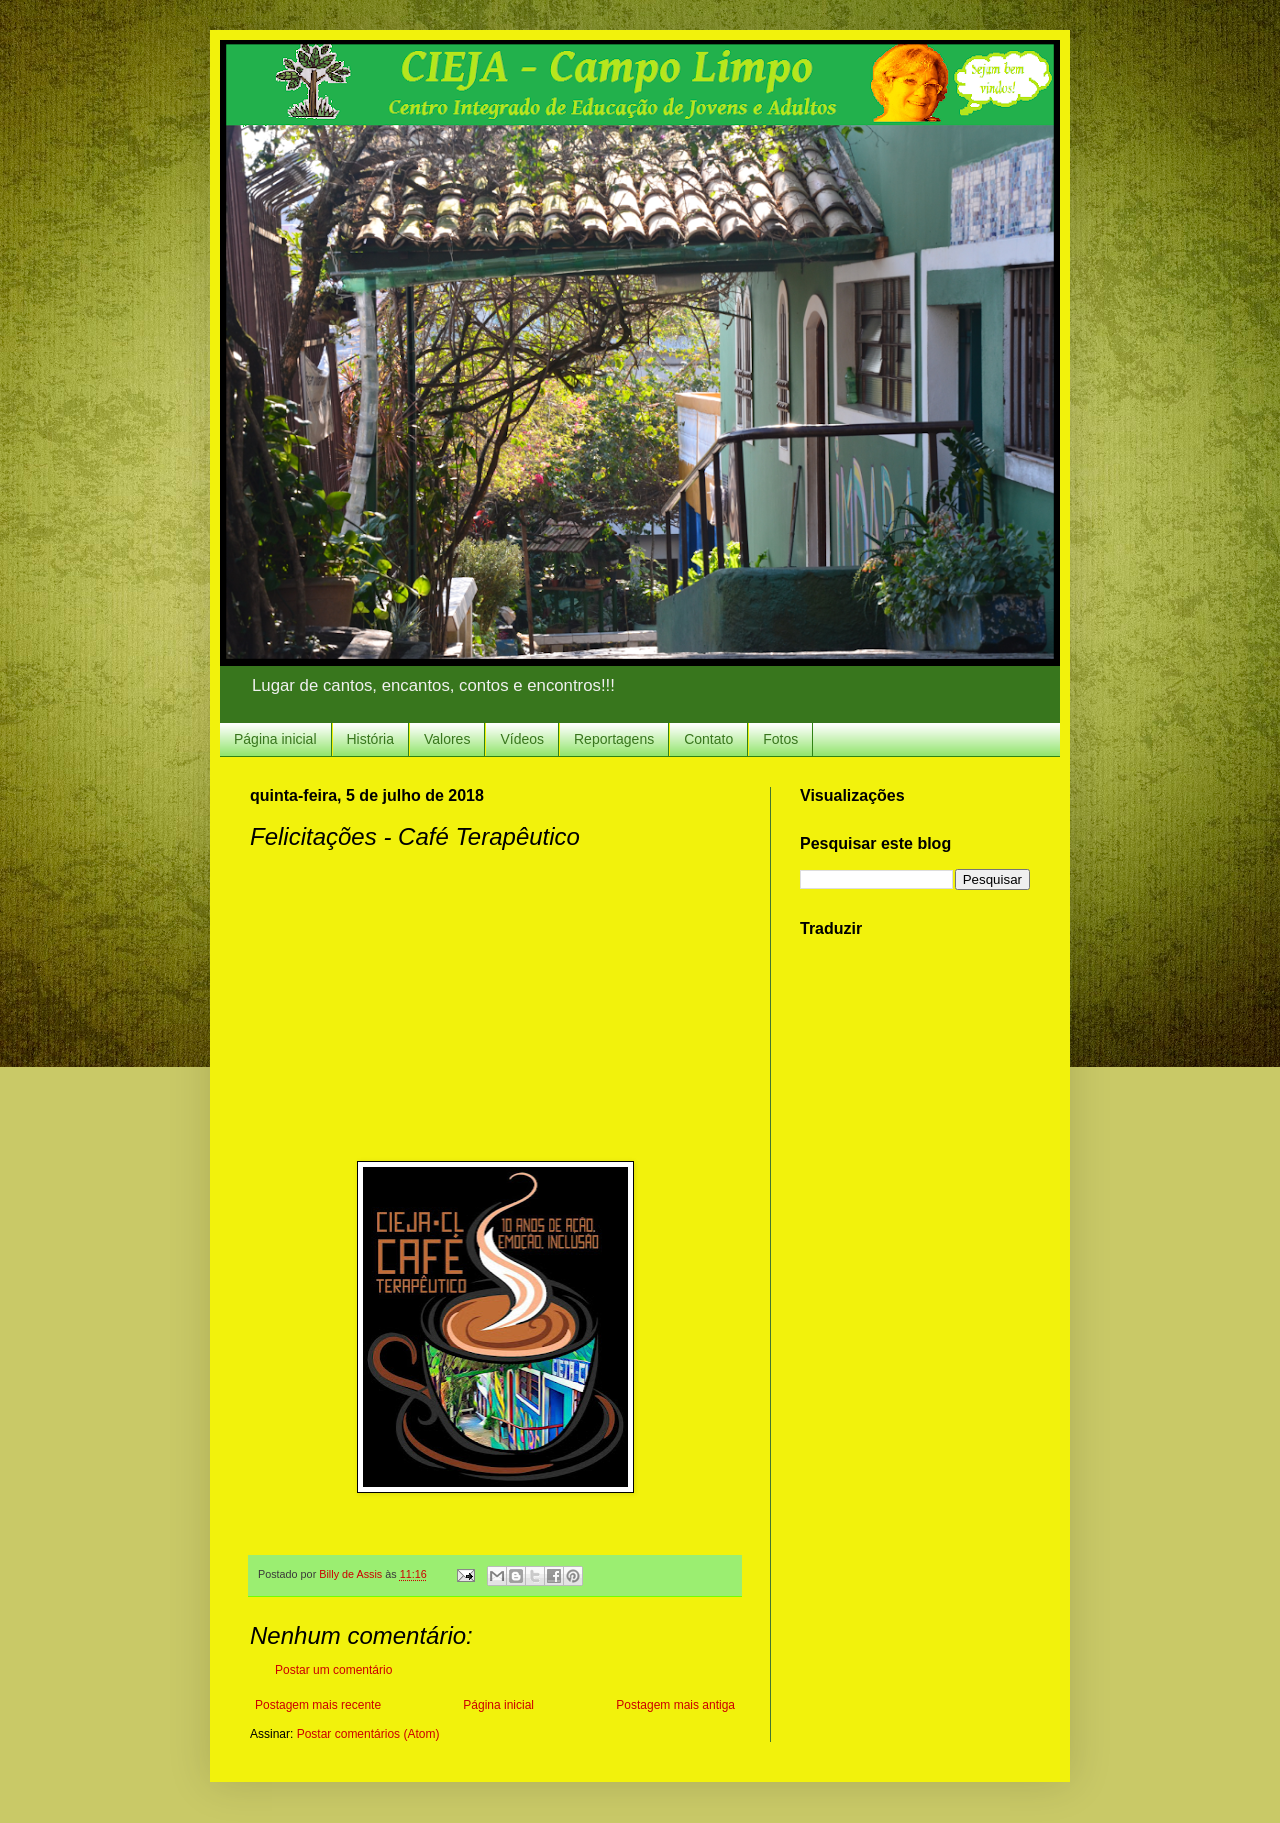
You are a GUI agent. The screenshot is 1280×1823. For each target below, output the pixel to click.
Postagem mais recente (318, 1705)
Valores (447, 739)
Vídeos (522, 739)
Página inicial (275, 739)
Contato (708, 739)
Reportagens (614, 739)
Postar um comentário (333, 1670)
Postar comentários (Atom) (368, 1734)
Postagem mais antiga (675, 1705)
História (370, 739)
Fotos (780, 739)
